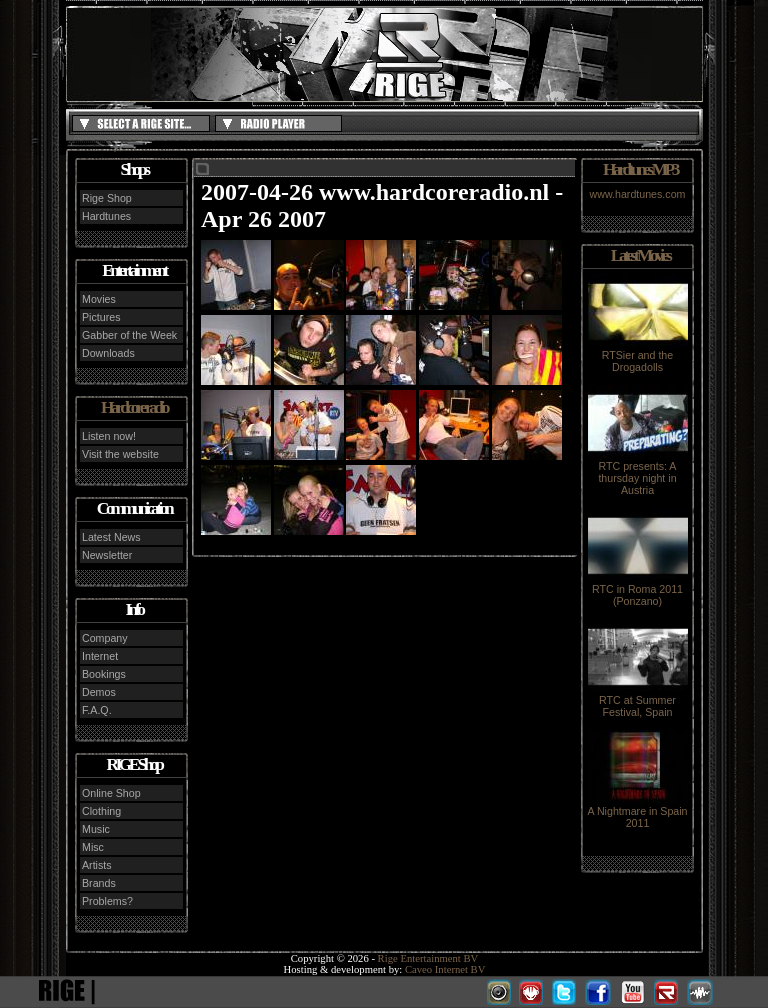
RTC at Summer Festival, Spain (638, 701)
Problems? (107, 901)
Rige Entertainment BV (428, 958)
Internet (100, 656)
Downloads (108, 353)
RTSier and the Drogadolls (638, 356)
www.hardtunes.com (638, 194)
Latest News (111, 537)
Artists (97, 865)
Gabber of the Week (129, 335)
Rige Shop (107, 198)
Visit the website (120, 454)
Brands (99, 883)
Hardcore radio (134, 407)
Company (105, 638)
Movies (99, 299)
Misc (93, 847)
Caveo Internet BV (445, 969)
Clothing (101, 811)
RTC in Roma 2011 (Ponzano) (638, 590)
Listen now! (109, 436)
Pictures (101, 317)
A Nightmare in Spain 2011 (637, 812)
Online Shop (111, 793)
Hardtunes (106, 216)
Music (96, 829)
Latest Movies (640, 255)
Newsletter (107, 555)
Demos (99, 692)
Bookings (104, 674)
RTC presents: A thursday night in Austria (638, 473)
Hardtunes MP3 (640, 169)
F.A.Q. (97, 710)
